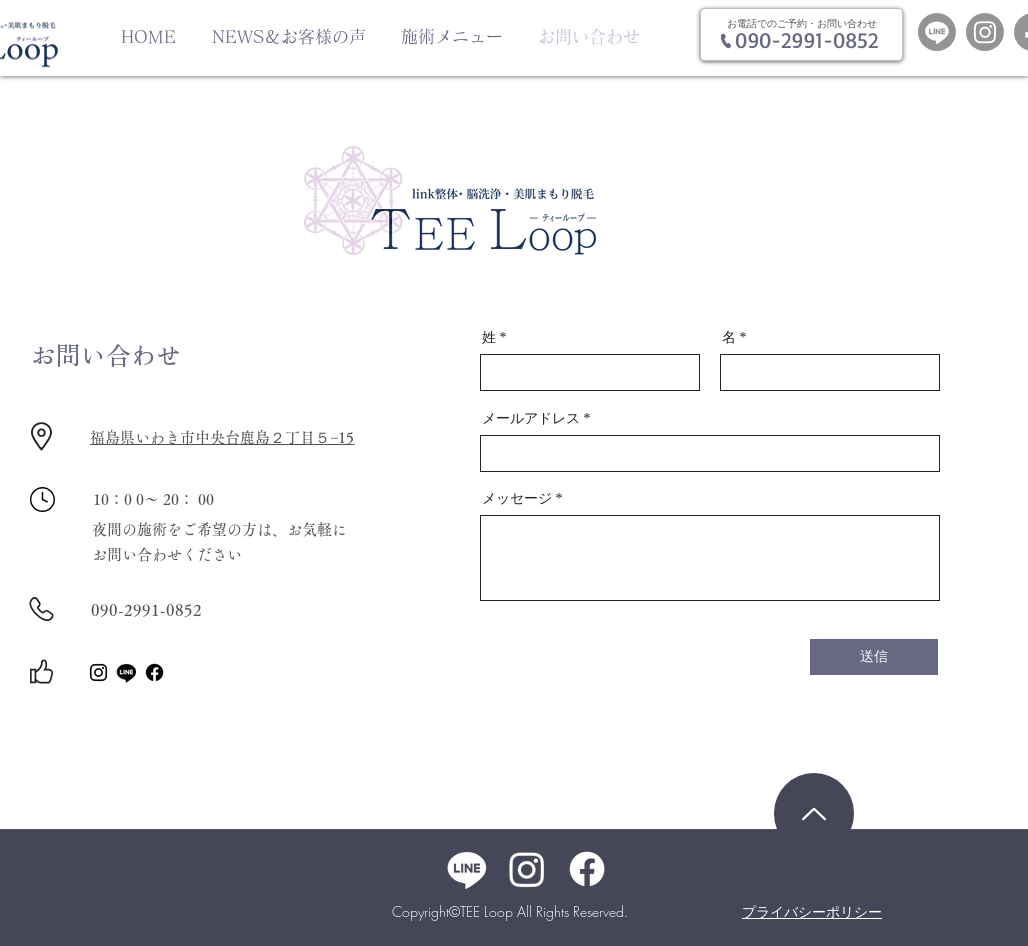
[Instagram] (985, 32)
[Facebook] (154, 672)
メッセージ (517, 499)
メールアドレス (531, 419)
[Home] (814, 813)
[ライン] (126, 672)
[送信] (874, 657)
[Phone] (725, 41)
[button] (454, 37)
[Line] (937, 32)
